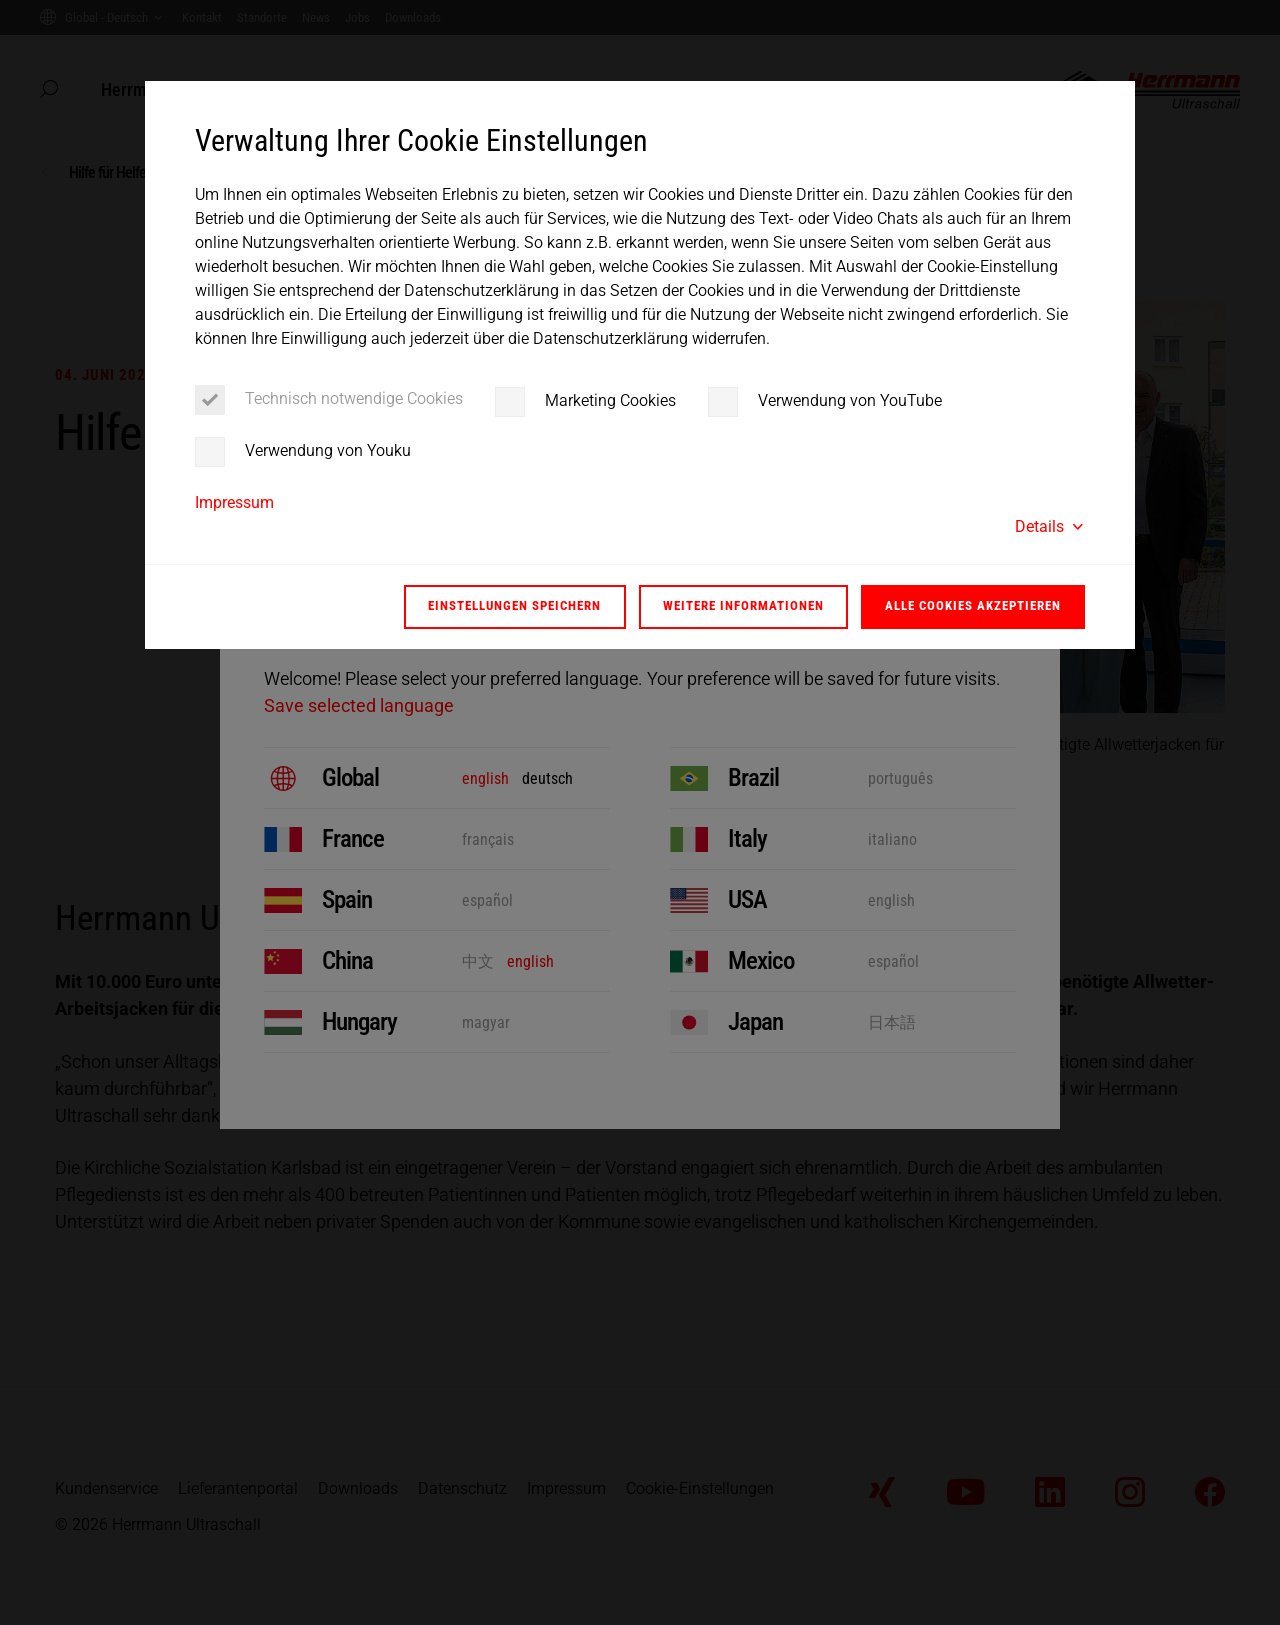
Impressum (234, 502)
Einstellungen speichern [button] (514, 605)
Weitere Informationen (743, 605)
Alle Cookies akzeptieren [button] (973, 605)
